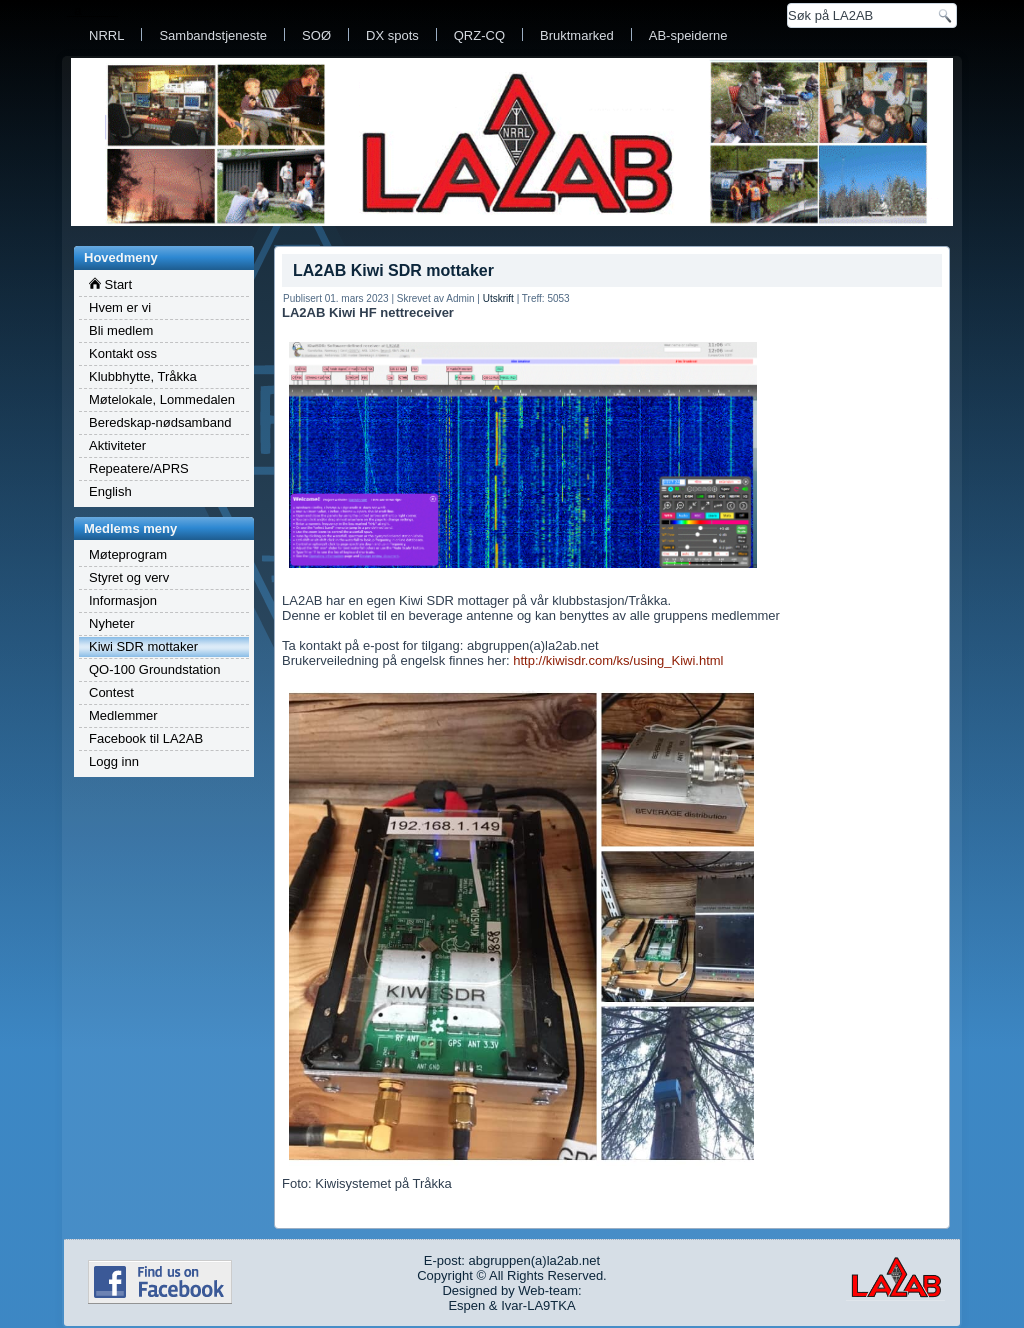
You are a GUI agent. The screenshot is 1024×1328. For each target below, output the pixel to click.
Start (110, 284)
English (110, 491)
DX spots (392, 35)
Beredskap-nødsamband (160, 422)
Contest (111, 692)
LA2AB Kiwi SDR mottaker (393, 270)
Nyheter (112, 623)
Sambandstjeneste (213, 35)
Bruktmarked (577, 35)
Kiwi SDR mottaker (143, 646)
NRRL (106, 35)
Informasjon (123, 600)
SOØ (316, 35)
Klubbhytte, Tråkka (143, 376)
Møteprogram (128, 554)
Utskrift (498, 298)
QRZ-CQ (479, 35)
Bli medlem (121, 330)
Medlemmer (123, 715)
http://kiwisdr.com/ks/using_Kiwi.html (618, 660)
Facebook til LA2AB (146, 738)
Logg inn (114, 761)
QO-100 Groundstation (155, 669)
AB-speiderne (688, 35)
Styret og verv (129, 577)
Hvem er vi (120, 307)
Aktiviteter (117, 445)
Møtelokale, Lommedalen (162, 399)
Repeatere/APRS (139, 468)
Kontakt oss (123, 353)
